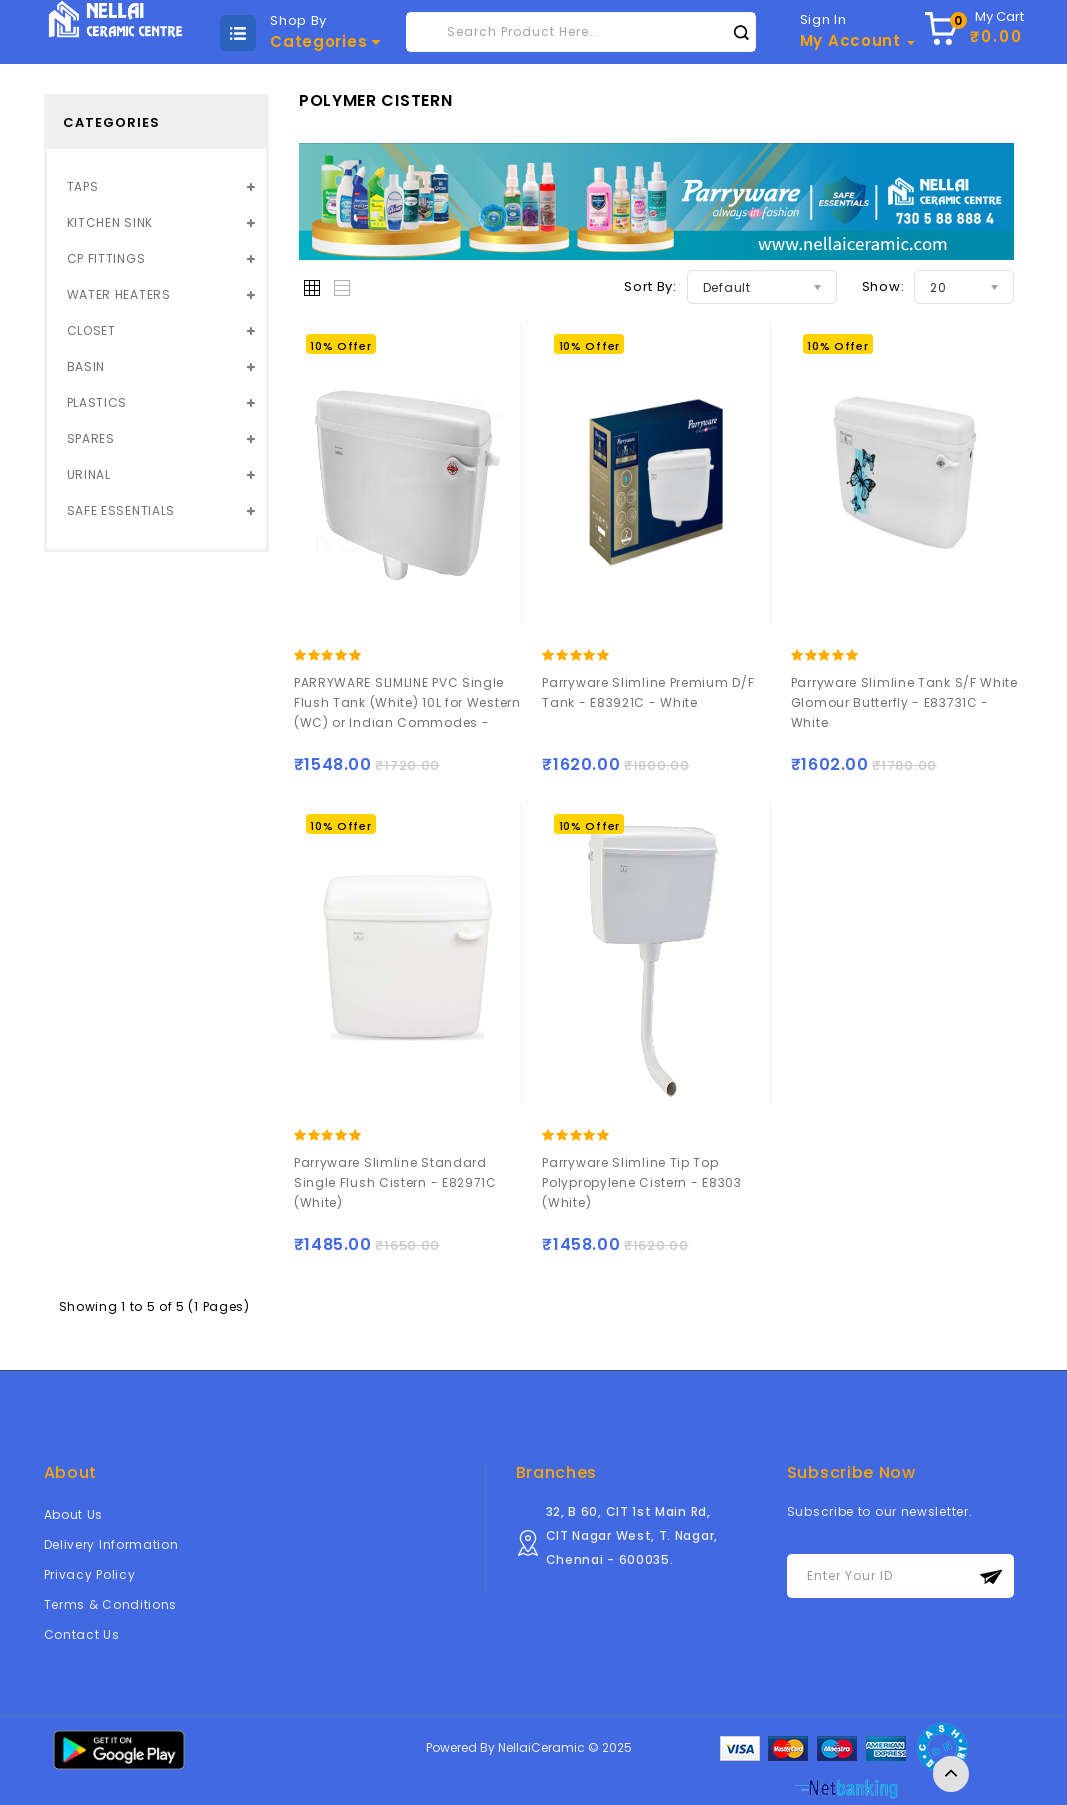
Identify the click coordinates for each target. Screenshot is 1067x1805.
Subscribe (991, 1576)
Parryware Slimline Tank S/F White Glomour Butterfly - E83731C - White (904, 702)
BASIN (86, 366)
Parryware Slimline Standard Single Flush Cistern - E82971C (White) (395, 1182)
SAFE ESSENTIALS (121, 510)
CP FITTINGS (106, 258)
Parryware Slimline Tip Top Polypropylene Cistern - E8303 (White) (641, 1182)
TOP (951, 1774)
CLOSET (91, 330)
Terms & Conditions (111, 1604)
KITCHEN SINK (110, 222)
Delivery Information (111, 1544)
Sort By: (650, 286)
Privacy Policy (90, 1574)
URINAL (89, 474)
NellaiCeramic (541, 1747)
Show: (883, 286)
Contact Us (82, 1634)
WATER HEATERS (119, 294)
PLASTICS (97, 402)
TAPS (83, 186)
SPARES (91, 438)
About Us (74, 1514)
